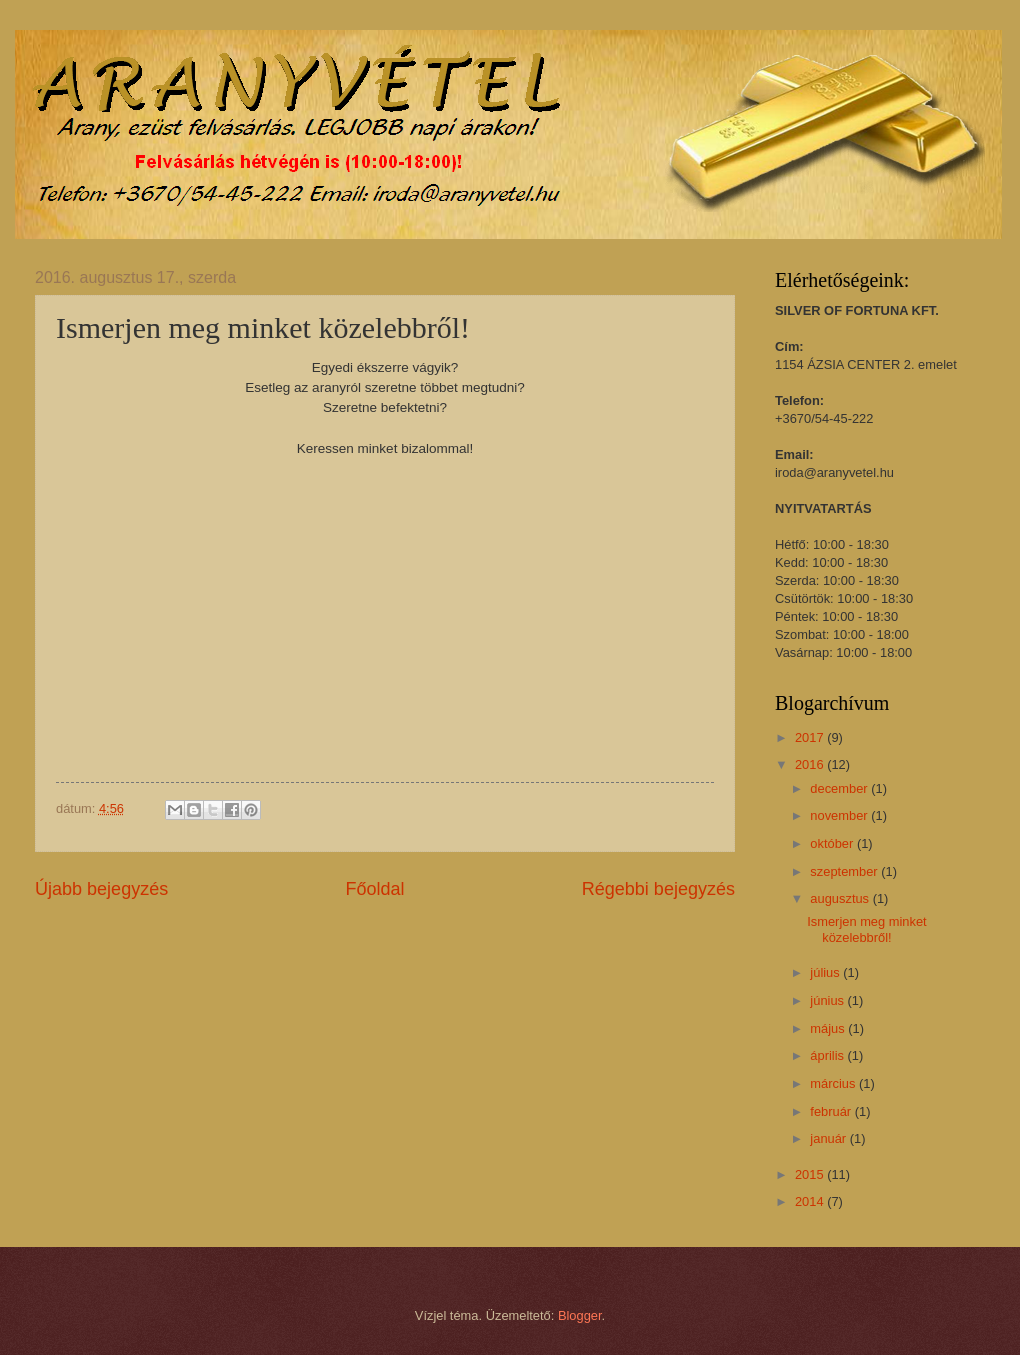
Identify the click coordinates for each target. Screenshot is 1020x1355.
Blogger (580, 1315)
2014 (811, 1201)
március (834, 1083)
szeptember (845, 871)
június (828, 1000)
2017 (811, 737)
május (829, 1028)
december (840, 788)
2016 (811, 764)
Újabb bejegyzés (101, 889)
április (828, 1055)
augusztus (841, 898)
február (832, 1111)
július (826, 972)
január (829, 1138)
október (833, 843)
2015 (811, 1174)
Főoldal (374, 889)
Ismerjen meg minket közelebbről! (867, 929)
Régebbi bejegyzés (658, 889)
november (840, 815)
